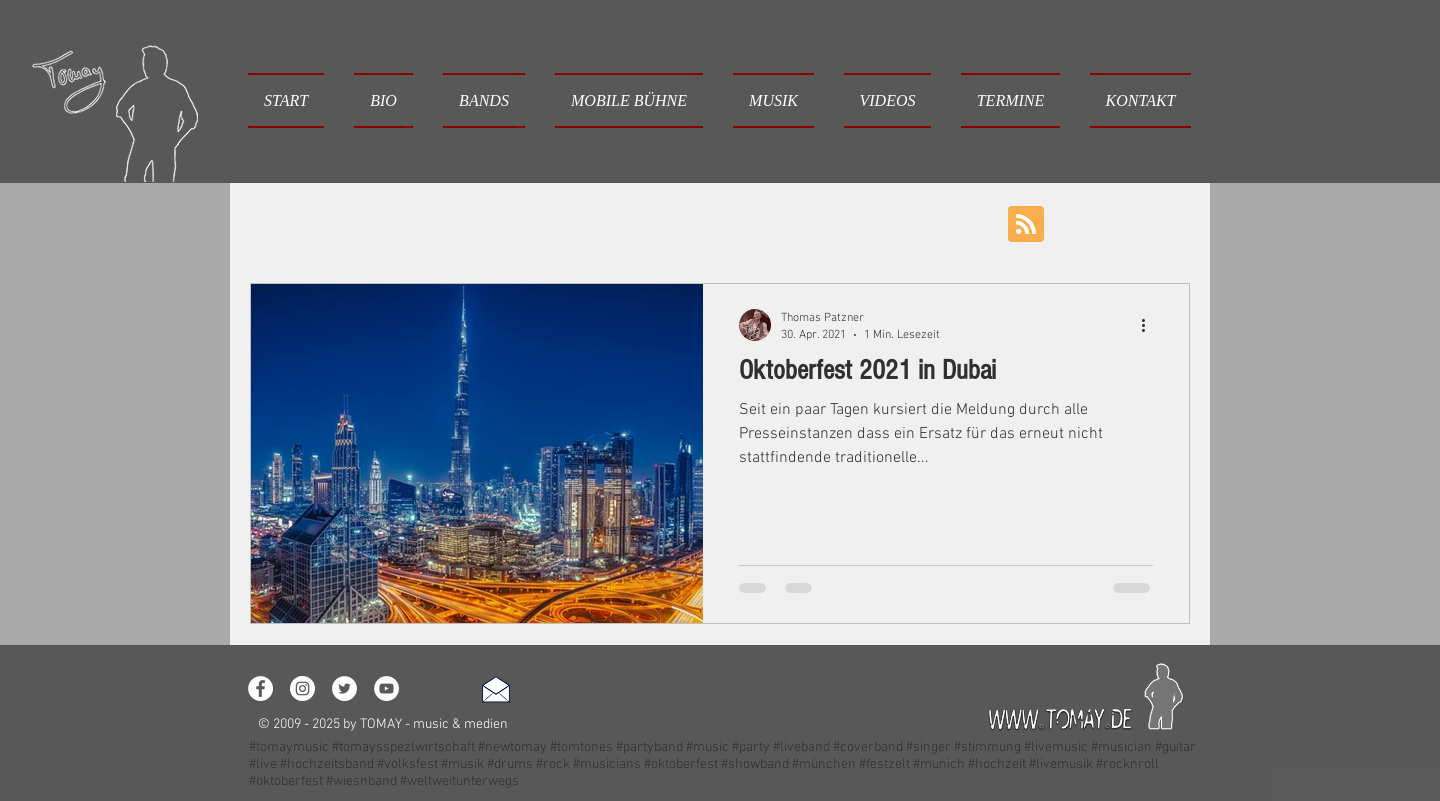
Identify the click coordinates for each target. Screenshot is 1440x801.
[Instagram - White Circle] (302, 688)
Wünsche (801, 222)
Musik (637, 222)
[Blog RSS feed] (1026, 225)
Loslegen (404, 222)
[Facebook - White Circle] (260, 688)
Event (714, 222)
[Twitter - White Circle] (344, 688)
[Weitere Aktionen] (1150, 325)
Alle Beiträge (292, 222)
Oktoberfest (1000, 222)
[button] (484, 100)
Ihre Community (526, 222)
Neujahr (896, 222)
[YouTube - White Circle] (386, 688)
